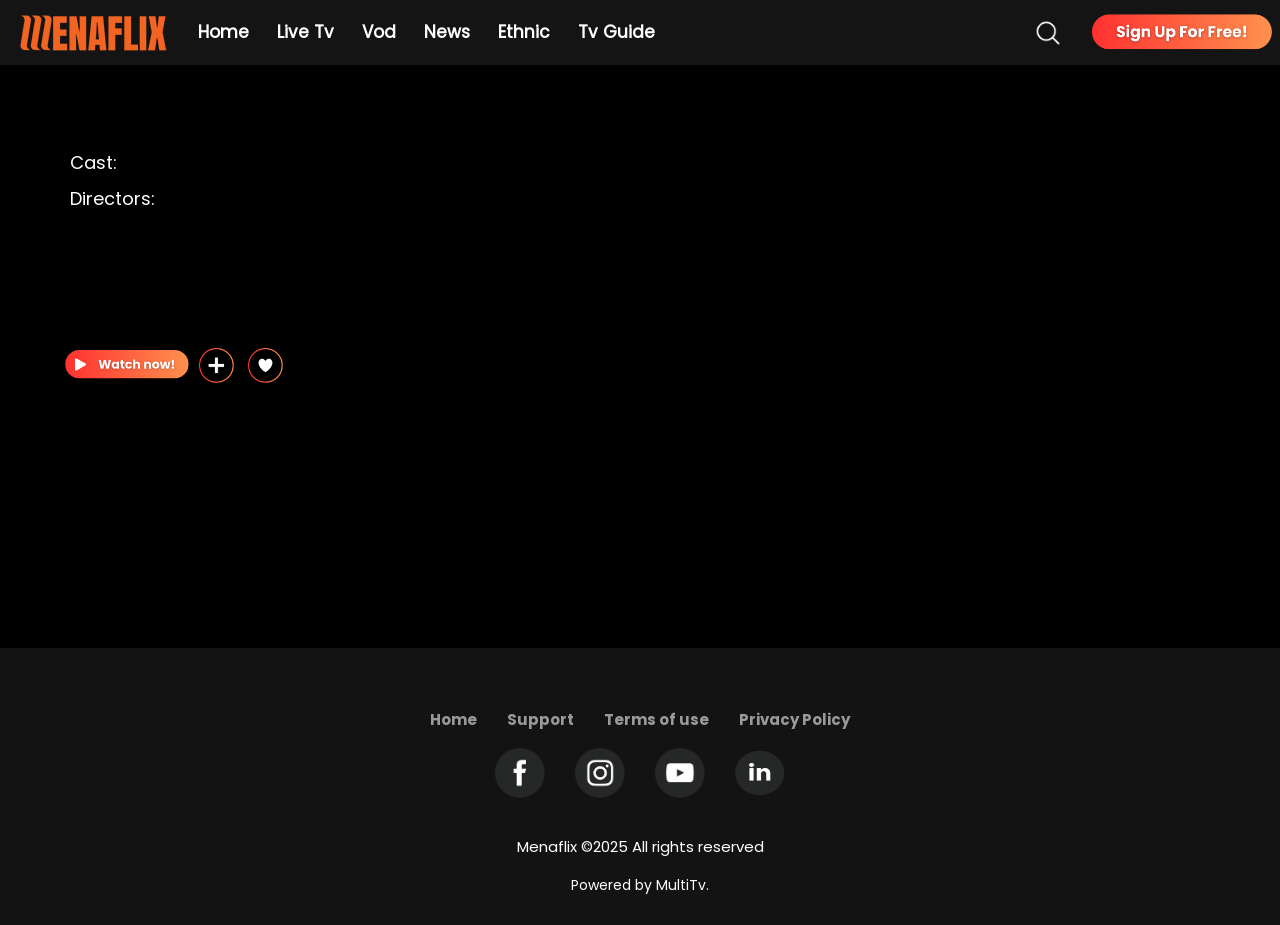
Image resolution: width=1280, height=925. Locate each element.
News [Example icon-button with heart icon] (447, 32)
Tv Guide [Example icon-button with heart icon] (616, 32)
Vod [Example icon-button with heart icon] (379, 32)
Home (453, 719)
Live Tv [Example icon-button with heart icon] (305, 32)
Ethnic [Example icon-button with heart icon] (524, 32)
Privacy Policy (794, 719)
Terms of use (656, 719)
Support (540, 719)
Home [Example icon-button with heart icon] (223, 32)
